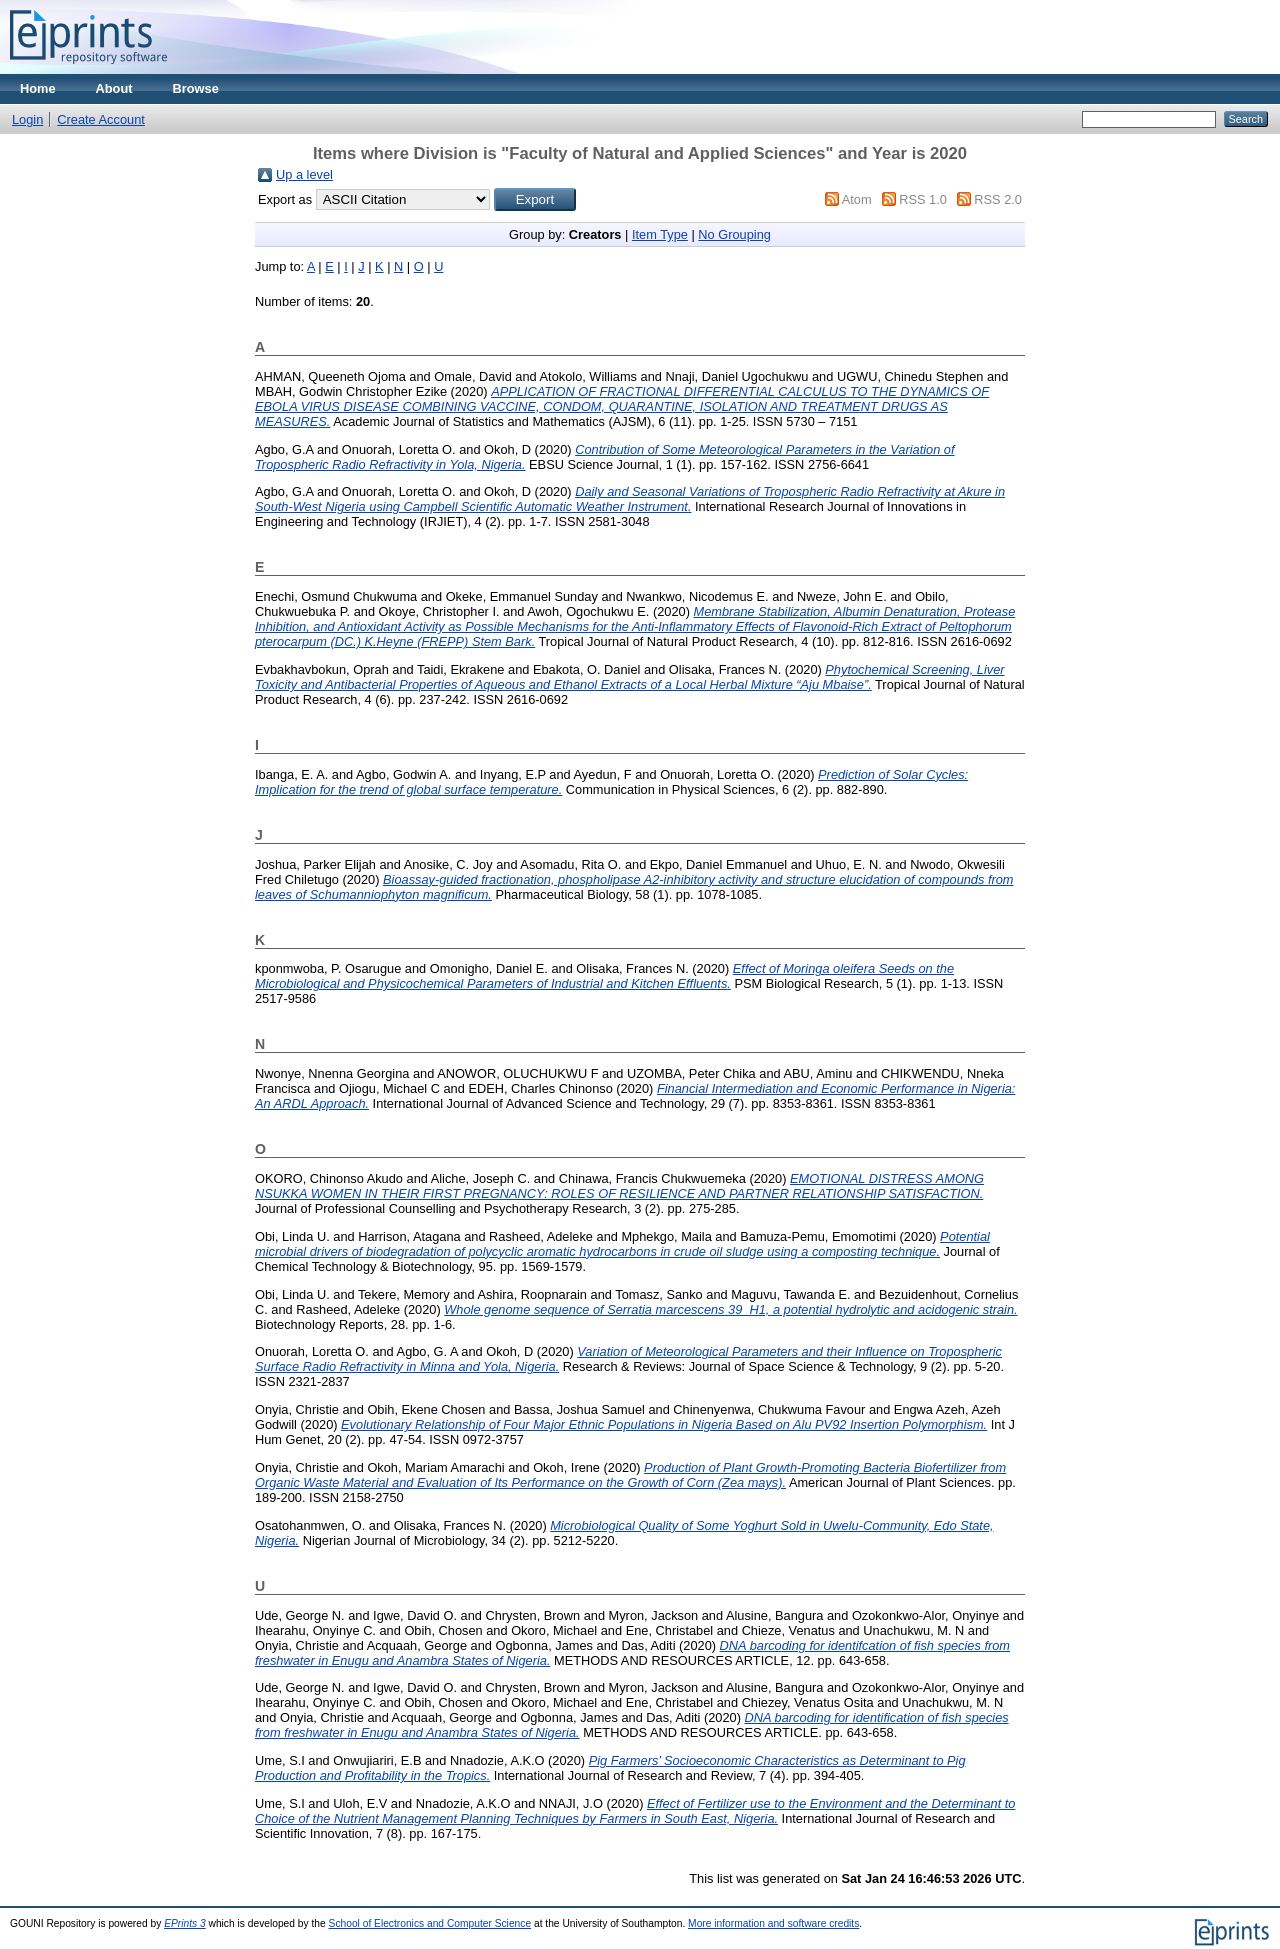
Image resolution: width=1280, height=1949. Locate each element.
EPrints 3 (185, 1923)
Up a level (304, 174)
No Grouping (734, 234)
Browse (196, 88)
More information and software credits (773, 1923)
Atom (857, 199)
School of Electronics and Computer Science (430, 1923)
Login (27, 119)
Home (38, 88)
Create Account (101, 119)
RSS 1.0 (923, 199)
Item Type (660, 234)
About (114, 88)
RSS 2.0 (998, 199)
